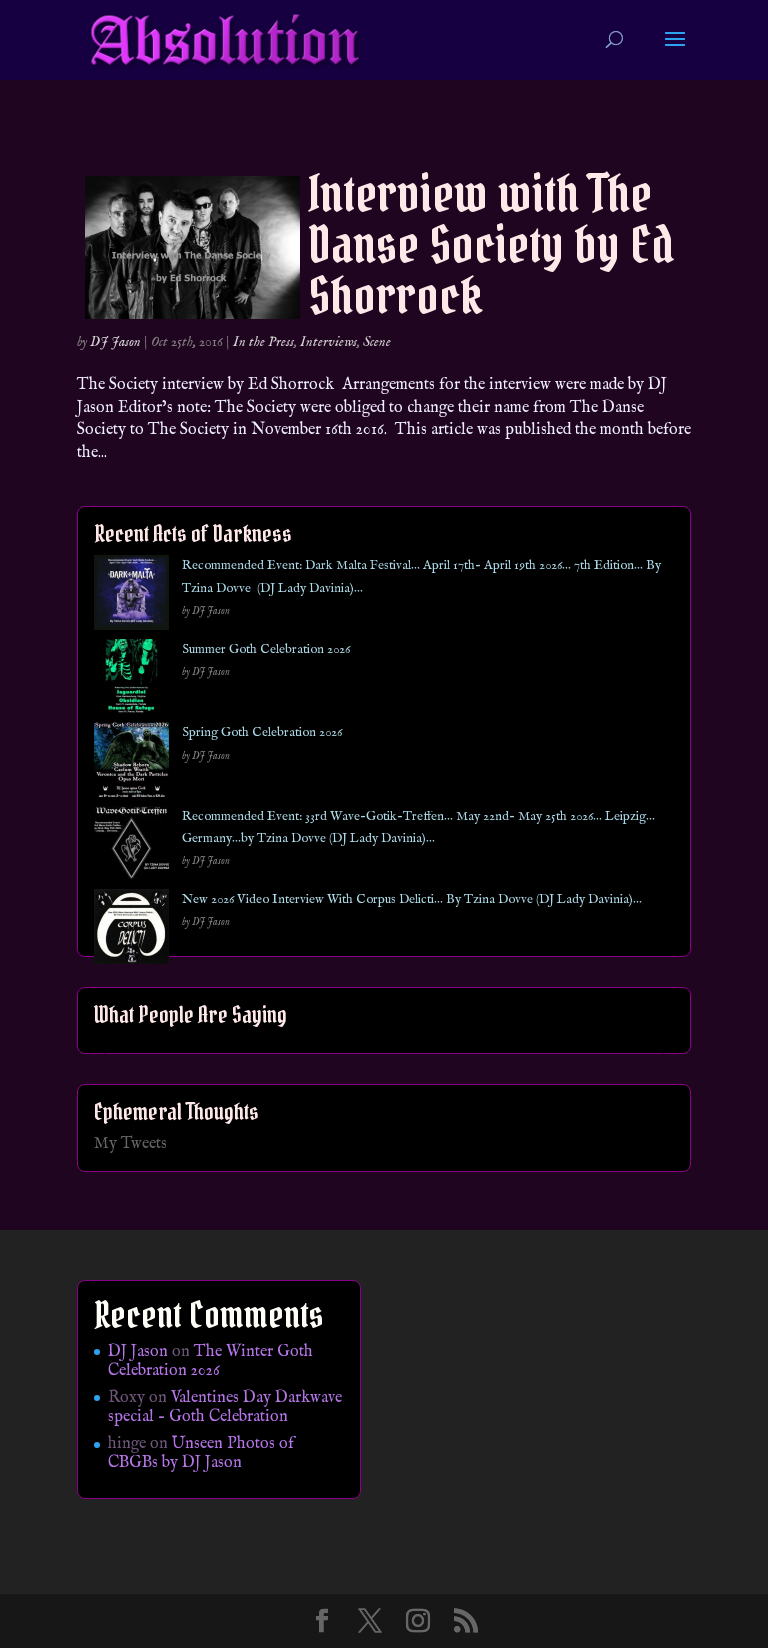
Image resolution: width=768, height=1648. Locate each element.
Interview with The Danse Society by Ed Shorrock (491, 244)
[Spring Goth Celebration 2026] (131, 763)
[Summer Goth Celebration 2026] (131, 680)
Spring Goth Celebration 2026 (262, 732)
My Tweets (130, 1144)
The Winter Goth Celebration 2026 (210, 1361)
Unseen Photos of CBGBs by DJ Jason (201, 1453)
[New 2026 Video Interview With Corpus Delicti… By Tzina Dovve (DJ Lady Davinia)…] (131, 930)
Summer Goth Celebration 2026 (266, 649)
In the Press (263, 342)
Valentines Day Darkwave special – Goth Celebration (225, 1407)
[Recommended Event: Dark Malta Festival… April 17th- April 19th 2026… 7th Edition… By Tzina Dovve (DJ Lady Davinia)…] (131, 596)
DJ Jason (115, 342)
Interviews (328, 342)
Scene (377, 342)
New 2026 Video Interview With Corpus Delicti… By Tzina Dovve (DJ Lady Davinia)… (412, 899)
